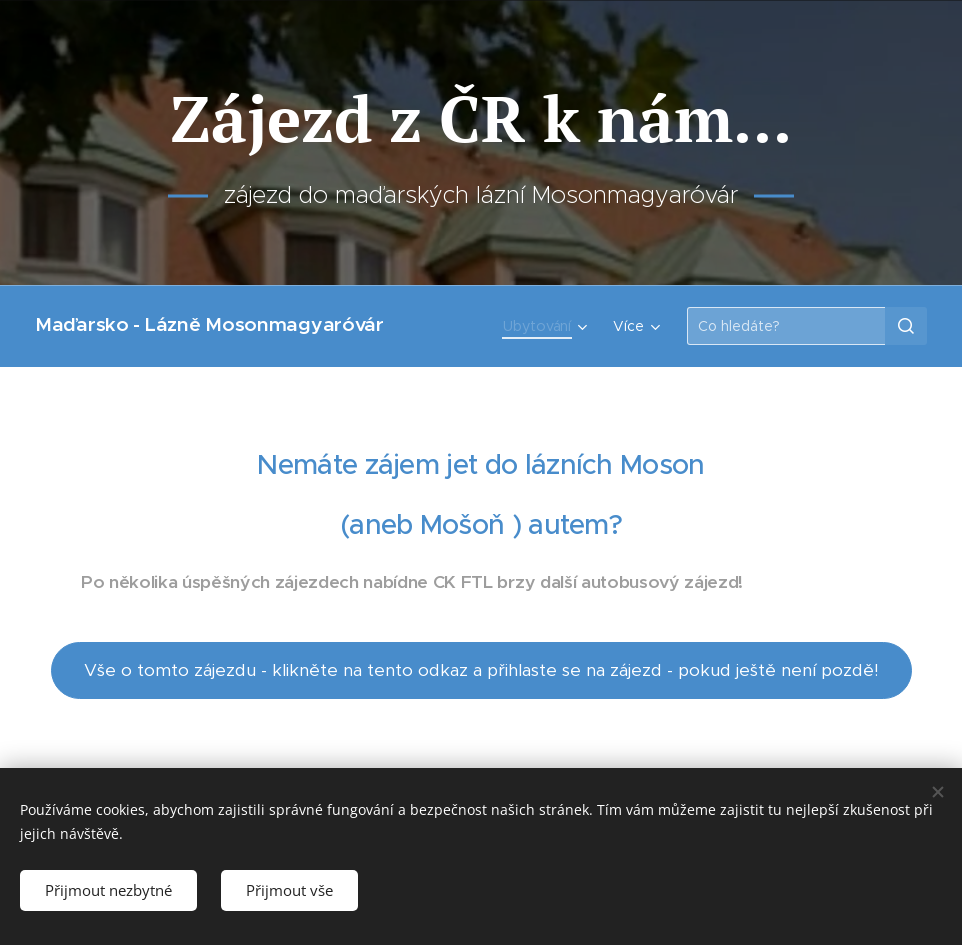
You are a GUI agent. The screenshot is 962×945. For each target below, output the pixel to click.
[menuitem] (547, 326)
